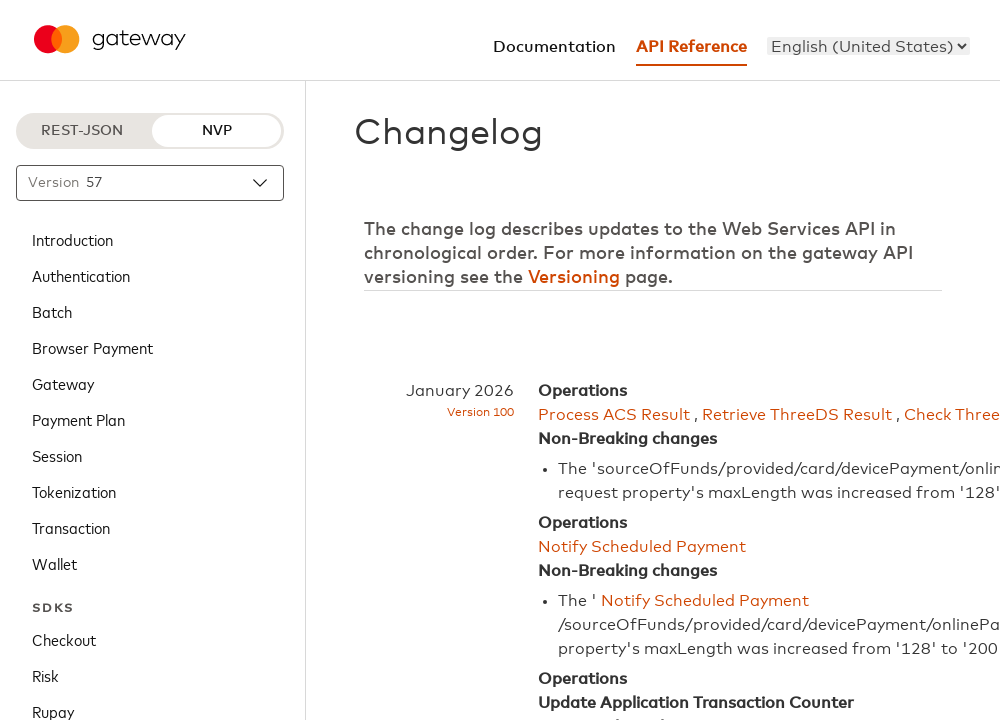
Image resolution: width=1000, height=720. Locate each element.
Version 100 (480, 413)
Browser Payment (92, 347)
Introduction (72, 239)
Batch (52, 311)
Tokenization (74, 491)
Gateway (63, 383)
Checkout (64, 639)
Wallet (54, 563)
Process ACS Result (614, 415)
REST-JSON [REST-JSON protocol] (82, 131)
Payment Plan (78, 419)
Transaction (71, 527)
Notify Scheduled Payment (642, 547)
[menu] (868, 46)
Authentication (81, 275)
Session (57, 455)
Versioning (574, 278)
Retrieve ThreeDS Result (797, 415)
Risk (45, 675)
